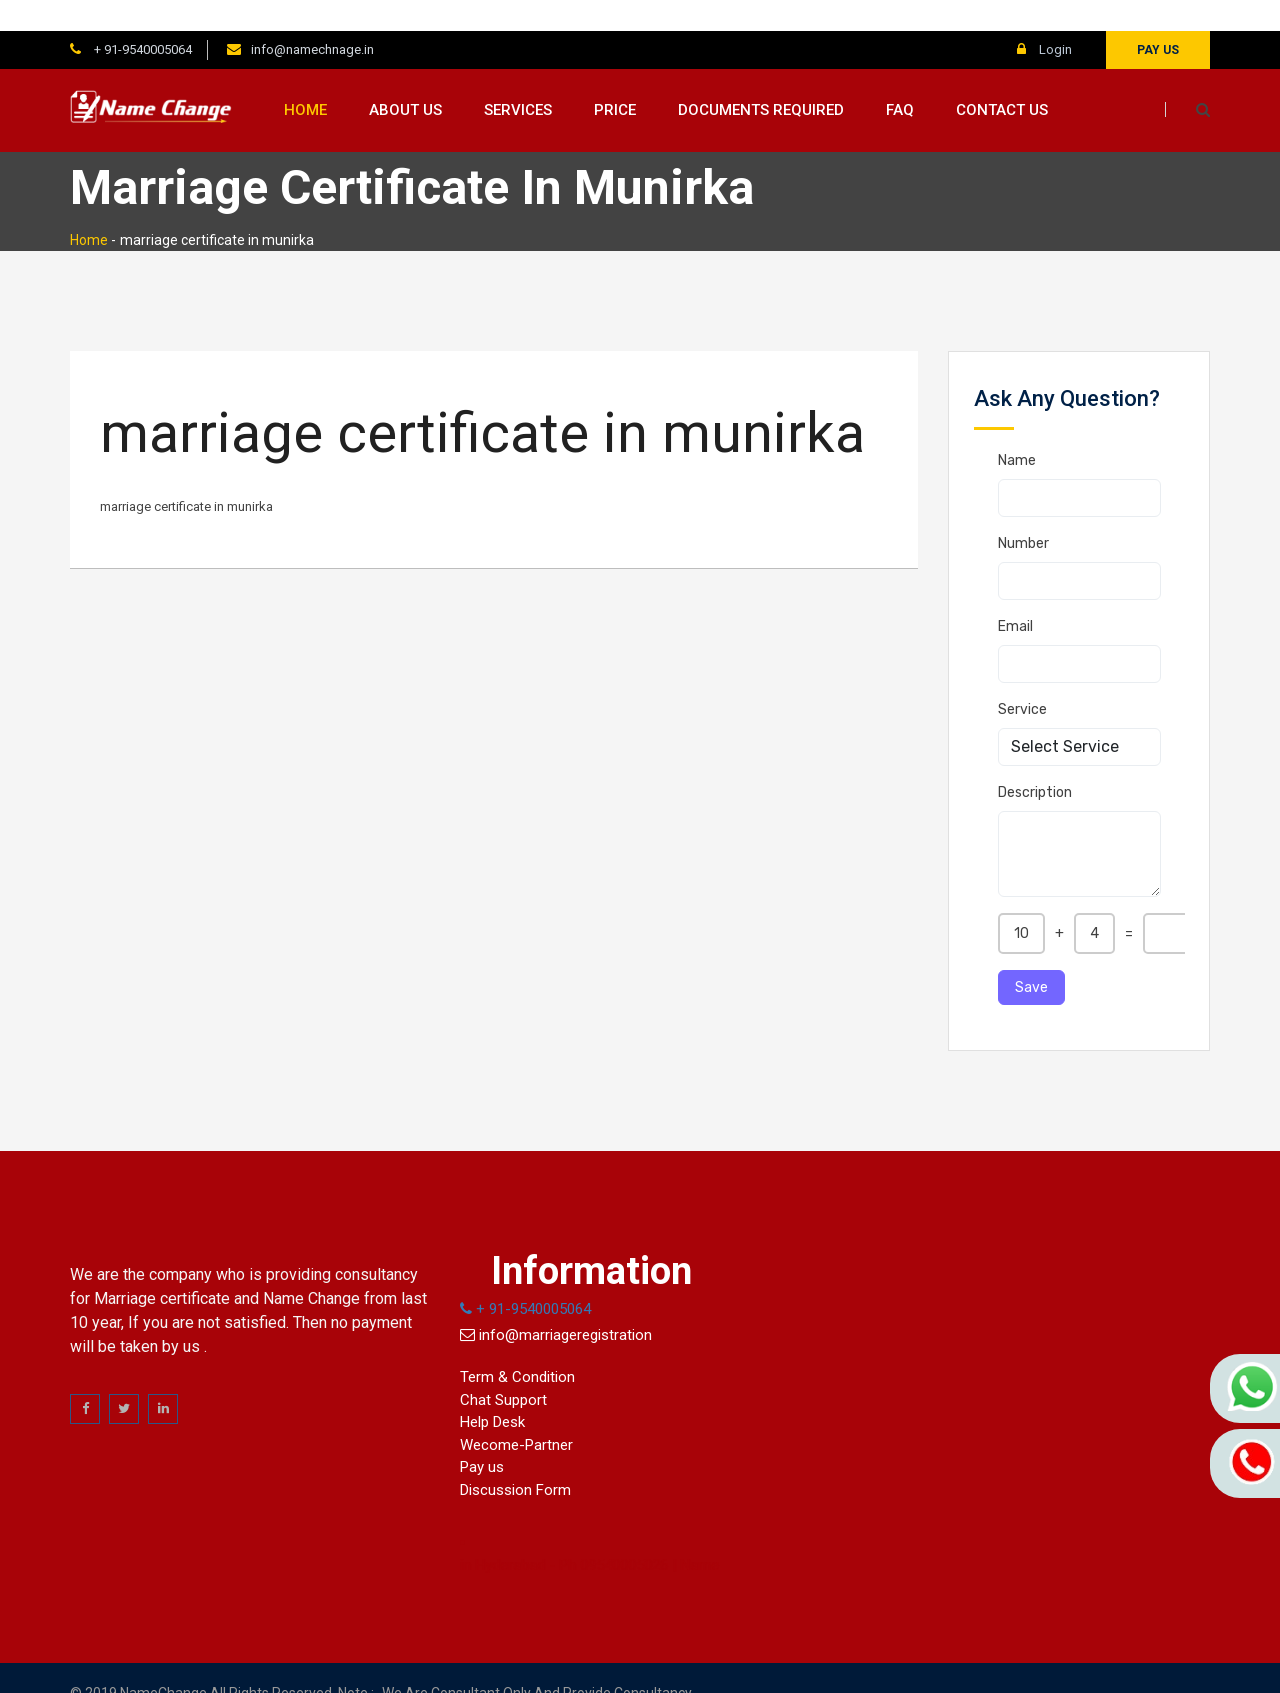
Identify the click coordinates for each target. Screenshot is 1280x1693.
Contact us (1002, 79)
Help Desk (492, 1391)
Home (305, 79)
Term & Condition (517, 1346)
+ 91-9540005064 (141, 18)
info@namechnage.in (312, 18)
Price (615, 79)
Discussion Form (515, 1459)
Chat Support (503, 1369)
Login (1044, 18)
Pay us (1158, 19)
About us (405, 79)
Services (518, 79)
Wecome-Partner (516, 1414)
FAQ (900, 79)
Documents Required (761, 79)
